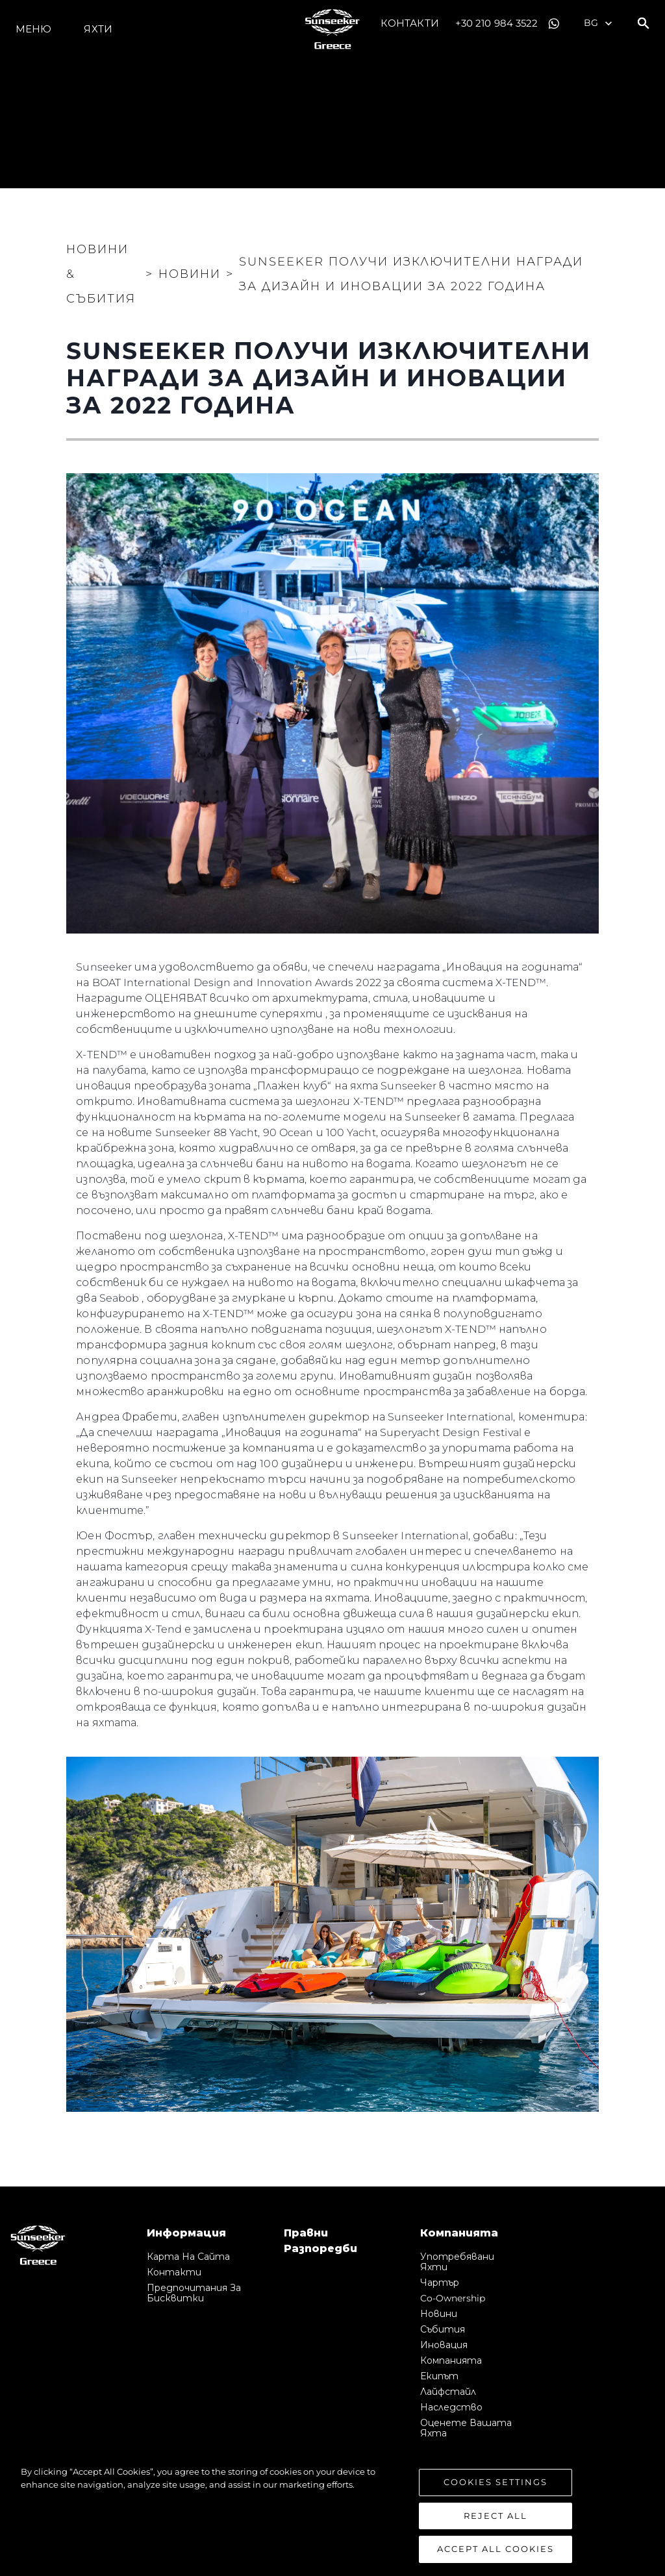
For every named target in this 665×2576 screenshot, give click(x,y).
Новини (438, 2314)
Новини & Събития (101, 274)
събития (442, 2329)
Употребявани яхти (457, 2262)
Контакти (410, 23)
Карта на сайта (188, 2256)
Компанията (451, 2360)
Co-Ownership (452, 2298)
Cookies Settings (495, 2483)
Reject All (495, 2516)
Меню (33, 29)
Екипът (439, 2376)
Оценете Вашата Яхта (466, 2428)
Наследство (451, 2407)
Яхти (98, 29)
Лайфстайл (448, 2391)
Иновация (444, 2345)
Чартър (439, 2282)
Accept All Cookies (495, 2550)
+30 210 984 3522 (496, 23)
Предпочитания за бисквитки (194, 2293)
